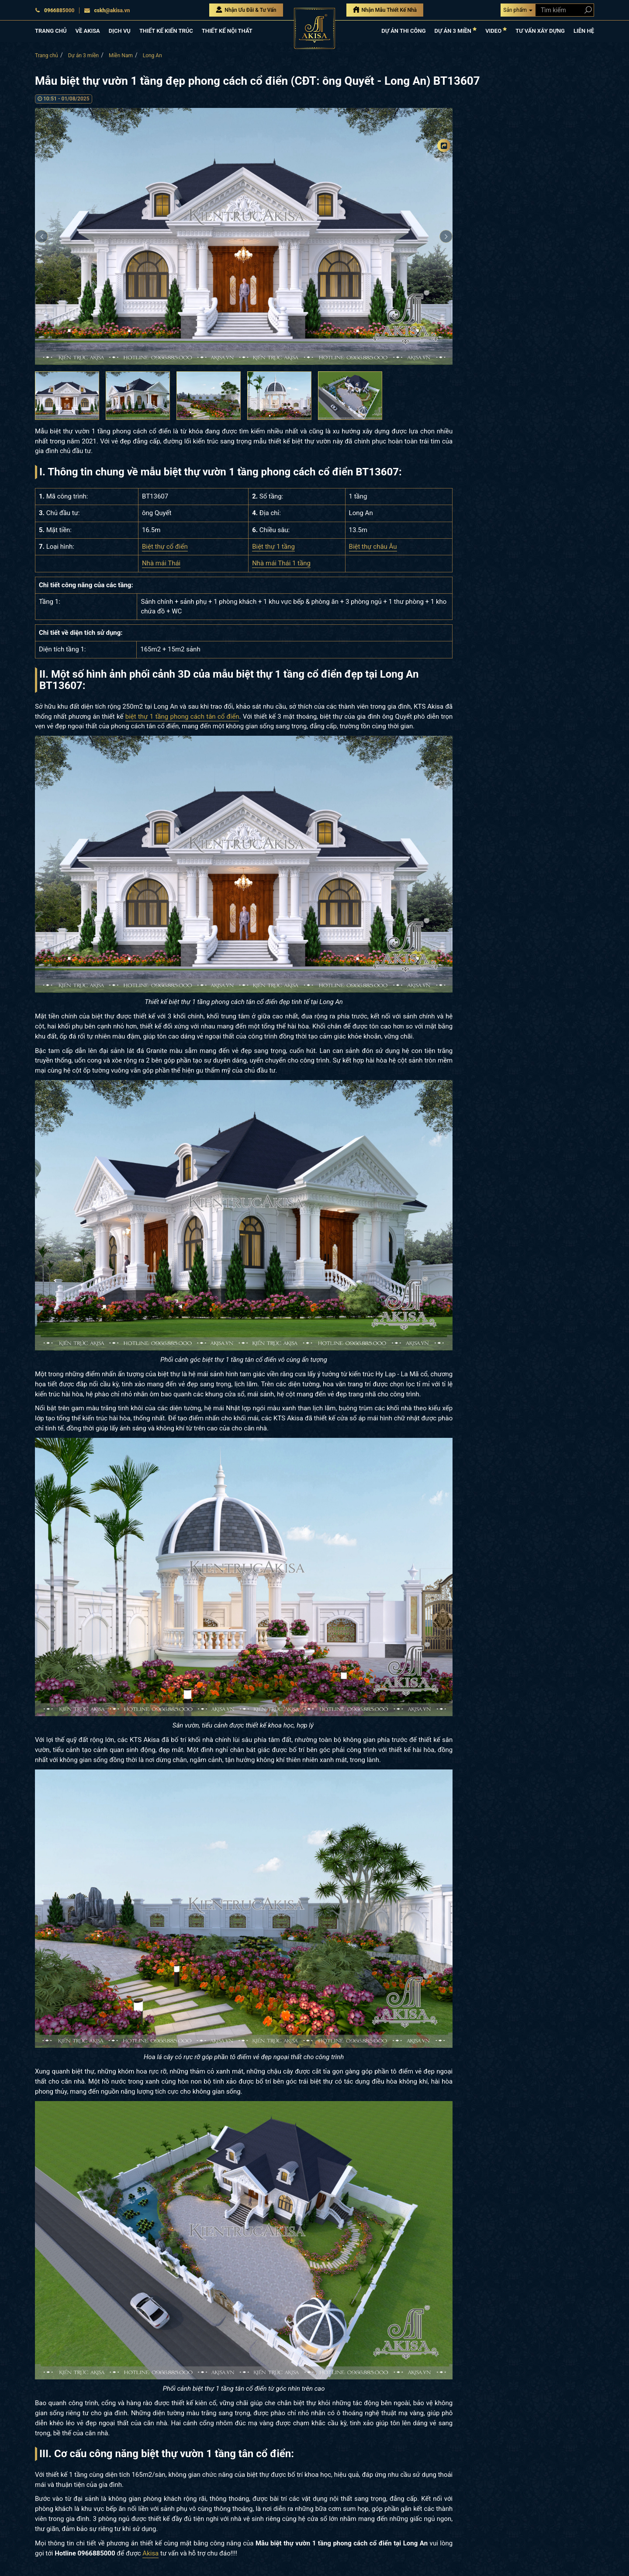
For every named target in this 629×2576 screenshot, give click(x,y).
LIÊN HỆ (584, 31)
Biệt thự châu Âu (373, 547)
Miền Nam (121, 55)
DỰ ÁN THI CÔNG (403, 31)
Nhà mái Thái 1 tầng (281, 563)
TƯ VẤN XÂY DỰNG (540, 31)
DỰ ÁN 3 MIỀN (456, 30)
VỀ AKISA (87, 31)
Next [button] (446, 236)
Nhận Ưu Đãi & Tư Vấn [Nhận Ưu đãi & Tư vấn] (246, 9)
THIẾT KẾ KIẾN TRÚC (166, 31)
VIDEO (496, 30)
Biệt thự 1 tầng (273, 547)
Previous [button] (41, 236)
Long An (152, 55)
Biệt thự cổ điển (165, 547)
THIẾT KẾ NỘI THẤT (227, 31)
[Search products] (586, 9)
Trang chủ (46, 55)
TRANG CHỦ (50, 31)
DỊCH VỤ (120, 31)
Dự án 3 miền (83, 55)
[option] (244, 236)
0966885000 (55, 10)
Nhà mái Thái (161, 563)
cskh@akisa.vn (107, 10)
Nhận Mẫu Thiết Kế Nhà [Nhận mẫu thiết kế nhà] (385, 9)
